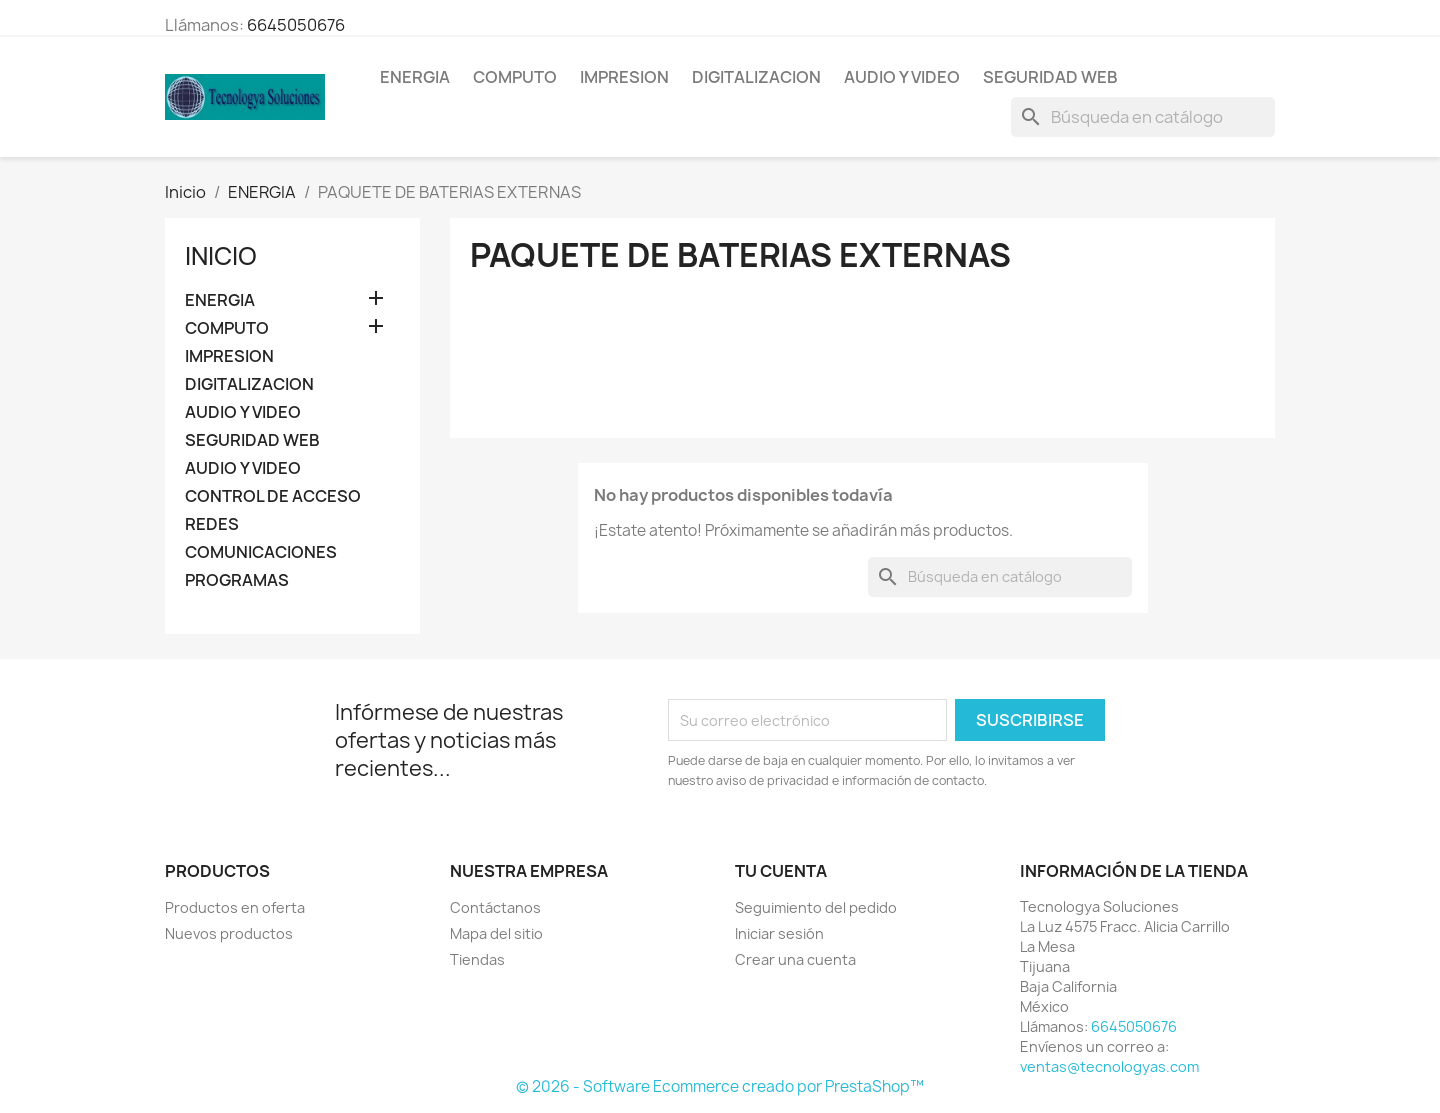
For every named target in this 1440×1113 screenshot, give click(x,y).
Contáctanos (495, 907)
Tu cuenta (781, 871)
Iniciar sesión (779, 933)
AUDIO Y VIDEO (902, 77)
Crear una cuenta (795, 959)
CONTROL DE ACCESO (273, 496)
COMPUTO (515, 77)
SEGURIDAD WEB (1050, 77)
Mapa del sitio (496, 933)
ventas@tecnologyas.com (1109, 1066)
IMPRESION (624, 77)
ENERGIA (415, 77)
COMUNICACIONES (261, 552)
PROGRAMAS (237, 580)
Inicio (221, 256)
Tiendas (477, 959)
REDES (212, 524)
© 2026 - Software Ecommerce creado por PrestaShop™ (720, 1086)
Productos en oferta (235, 907)
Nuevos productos (229, 933)
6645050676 (296, 25)
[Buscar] (1143, 117)
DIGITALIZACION (756, 77)
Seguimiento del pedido (816, 907)
